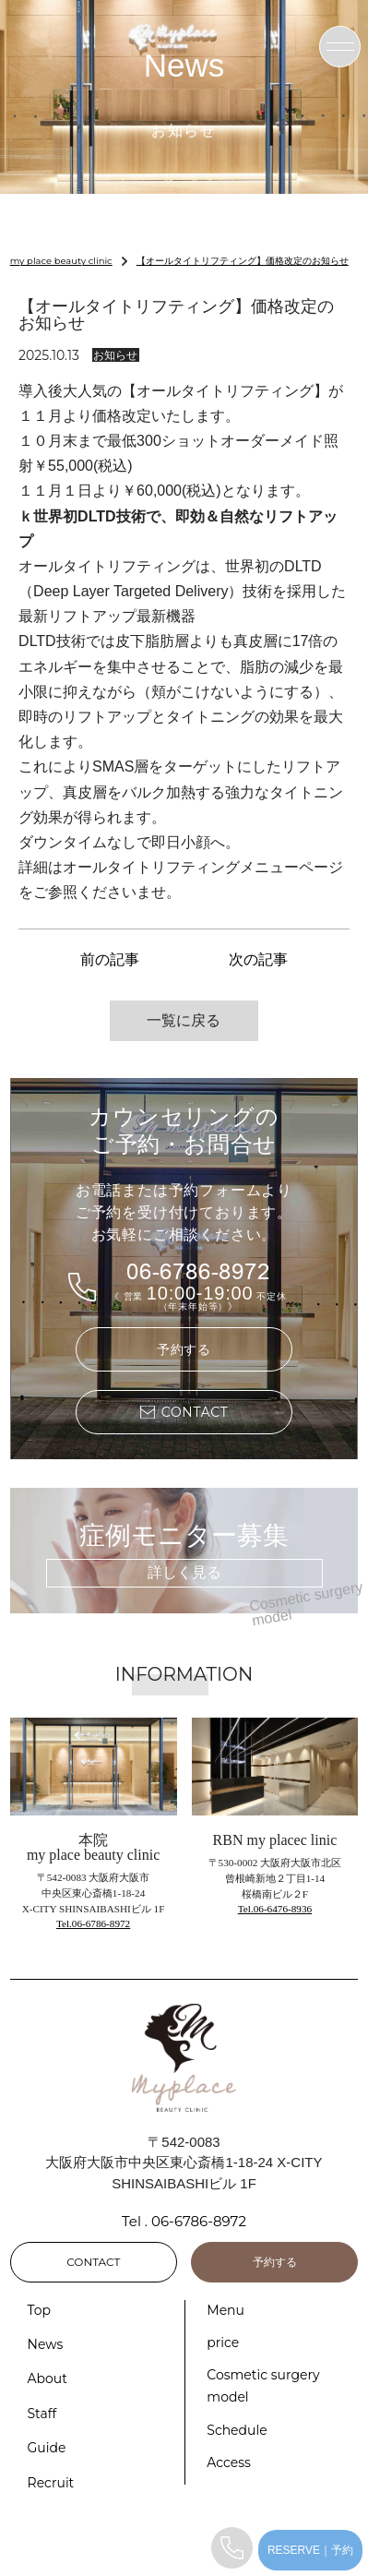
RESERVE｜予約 (310, 2550)
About (47, 2378)
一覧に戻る (183, 1020)
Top (40, 2310)
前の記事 (109, 959)
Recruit (51, 2482)
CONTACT (93, 2262)
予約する (184, 1349)
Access (229, 2462)
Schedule (237, 2430)
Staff (42, 2413)
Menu (225, 2310)
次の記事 (258, 959)
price (223, 2342)
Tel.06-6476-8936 (275, 1908)
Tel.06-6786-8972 (93, 1923)
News (46, 2344)
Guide (47, 2447)
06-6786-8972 (198, 1272)
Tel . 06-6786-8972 (184, 2221)
